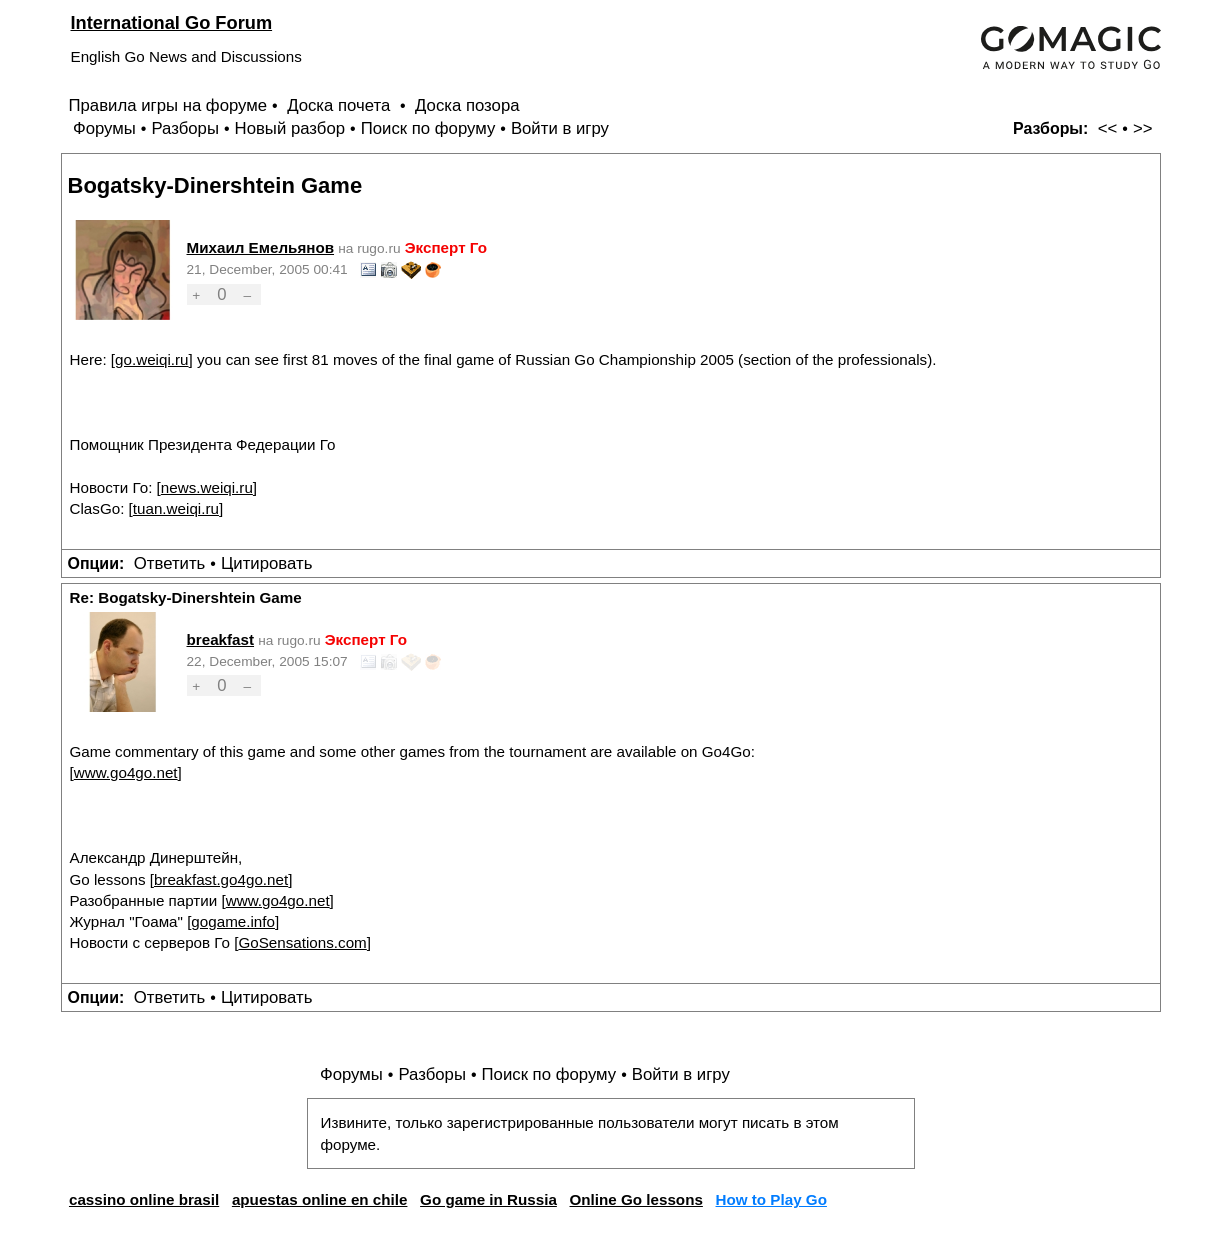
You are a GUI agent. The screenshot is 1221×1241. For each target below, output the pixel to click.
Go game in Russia (488, 1199)
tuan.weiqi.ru (176, 508)
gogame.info (233, 921)
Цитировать (266, 563)
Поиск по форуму (428, 128)
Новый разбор (290, 128)
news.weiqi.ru (207, 487)
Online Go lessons (636, 1199)
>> (1143, 128)
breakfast (221, 639)
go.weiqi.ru (151, 359)
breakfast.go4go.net (221, 879)
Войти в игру (560, 128)
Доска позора (467, 105)
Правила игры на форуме (168, 105)
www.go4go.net (126, 772)
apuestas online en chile (320, 1199)
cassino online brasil (144, 1199)
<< (1108, 128)
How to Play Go (771, 1199)
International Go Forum (172, 22)
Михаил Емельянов (261, 247)
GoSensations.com (302, 942)
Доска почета (341, 105)
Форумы (104, 128)
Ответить (170, 563)
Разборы (185, 128)
